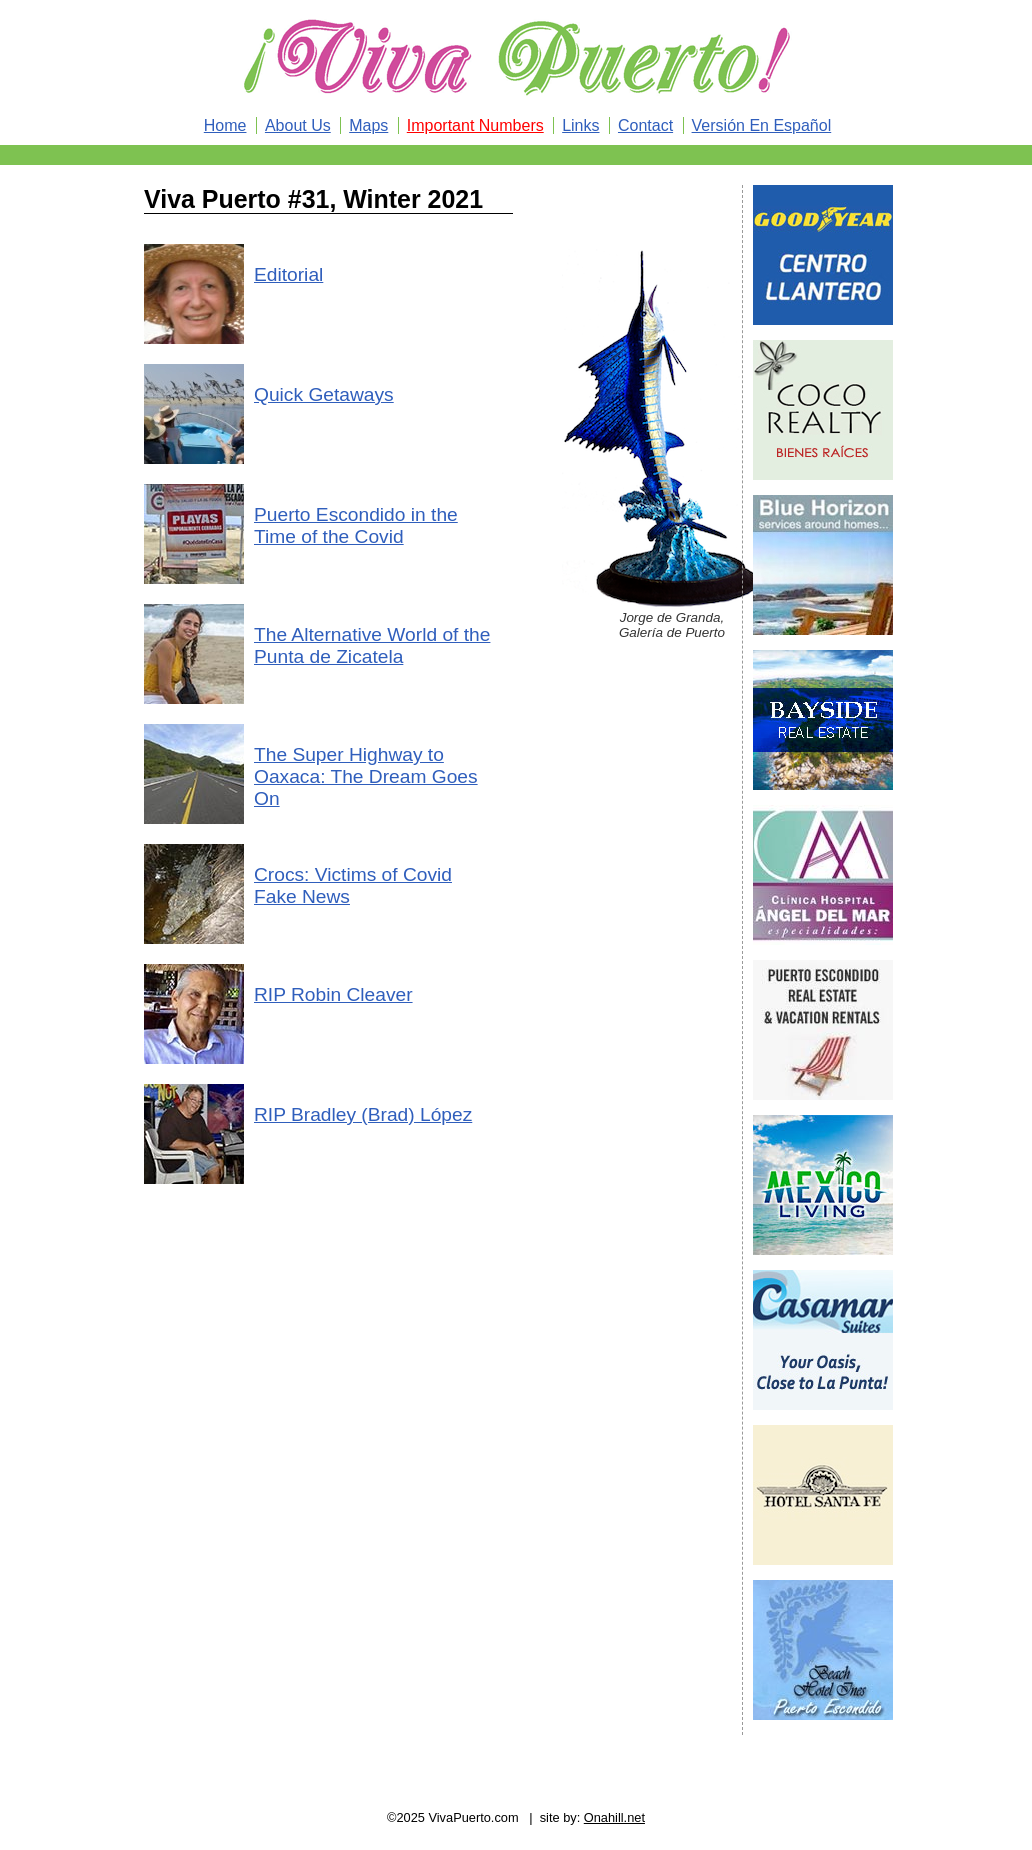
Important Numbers (475, 125)
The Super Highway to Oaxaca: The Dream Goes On (366, 776)
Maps (368, 125)
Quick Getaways (324, 394)
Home (225, 125)
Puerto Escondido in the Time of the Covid (356, 525)
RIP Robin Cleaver (333, 994)
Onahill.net (614, 1817)
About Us (298, 125)
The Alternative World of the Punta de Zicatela (372, 645)
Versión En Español (762, 125)
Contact (645, 125)
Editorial (288, 274)
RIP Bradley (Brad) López (363, 1114)
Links (580, 125)
